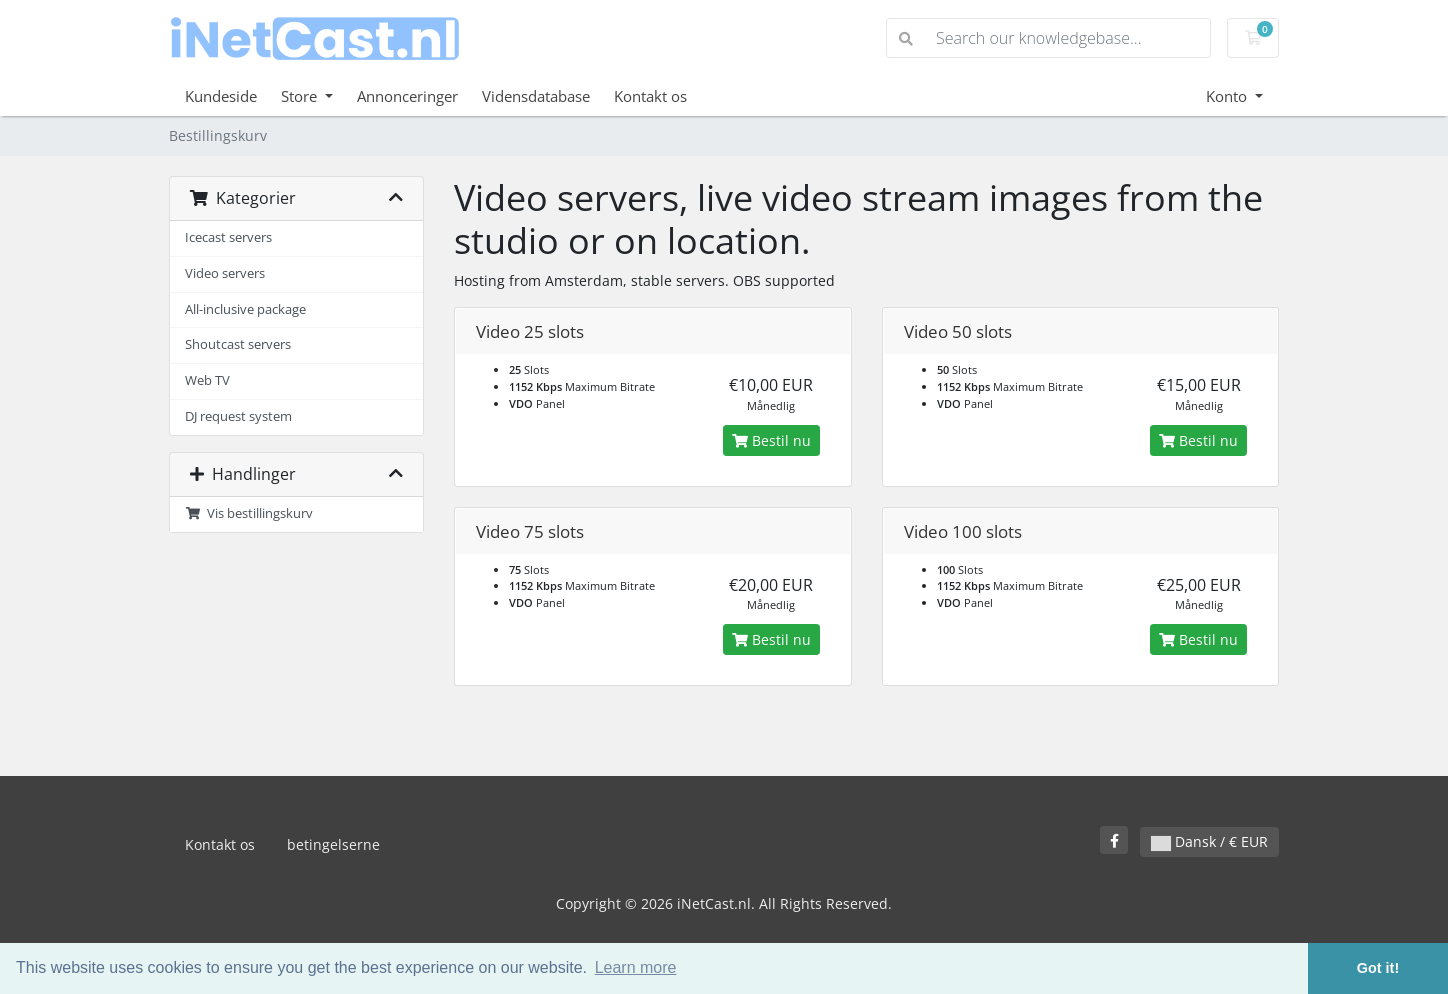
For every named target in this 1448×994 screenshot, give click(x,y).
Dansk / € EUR (1209, 841)
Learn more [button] (636, 967)
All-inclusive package (245, 309)
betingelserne (333, 844)
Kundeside (221, 96)
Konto (1228, 96)
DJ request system (238, 416)
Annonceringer (407, 96)
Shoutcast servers (238, 344)
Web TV (207, 380)
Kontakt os (650, 96)
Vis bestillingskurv (249, 513)
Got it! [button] (1378, 968)
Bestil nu (771, 440)
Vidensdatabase (536, 96)
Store (301, 96)
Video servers (225, 273)
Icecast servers (228, 237)
